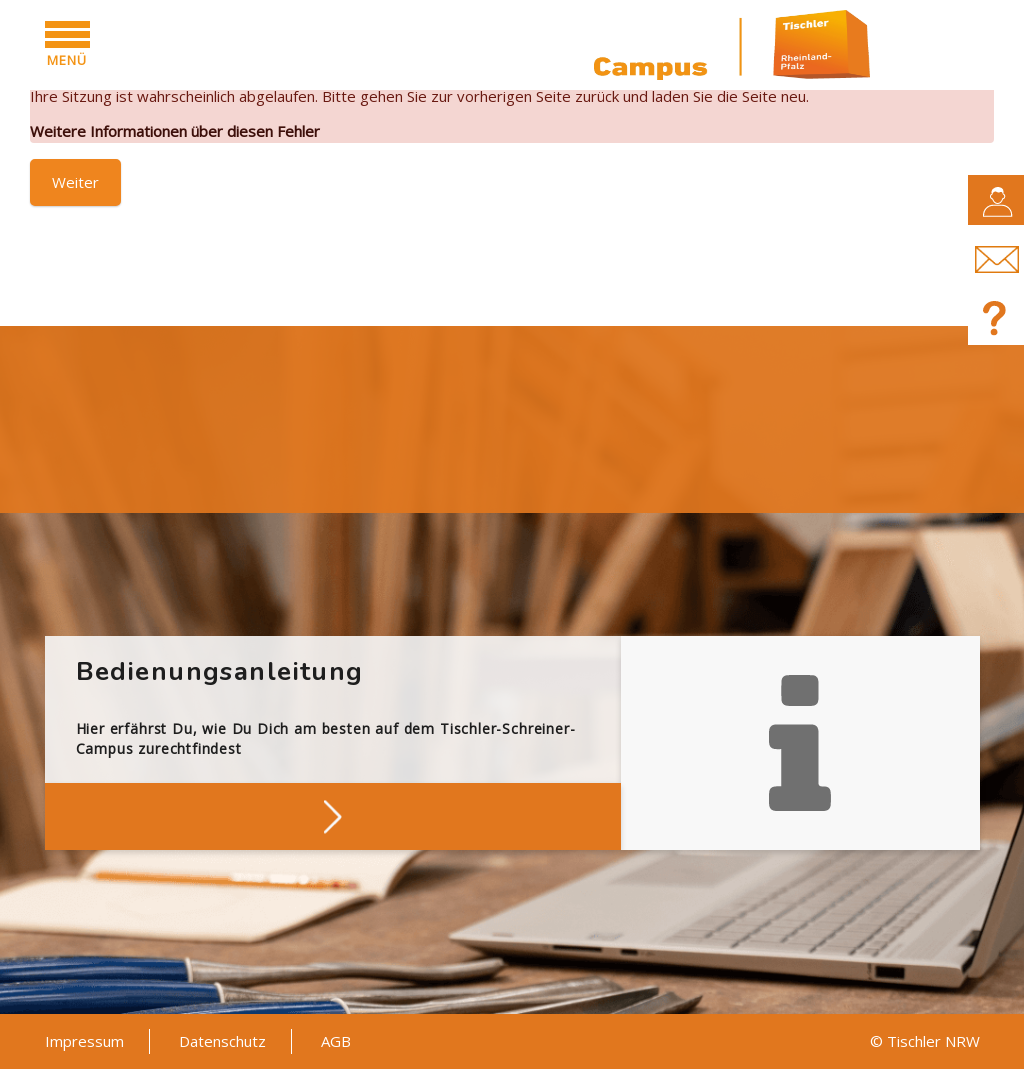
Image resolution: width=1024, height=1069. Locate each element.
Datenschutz (222, 1041)
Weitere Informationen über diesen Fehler (175, 131)
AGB (336, 1041)
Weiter (75, 182)
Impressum (84, 1041)
